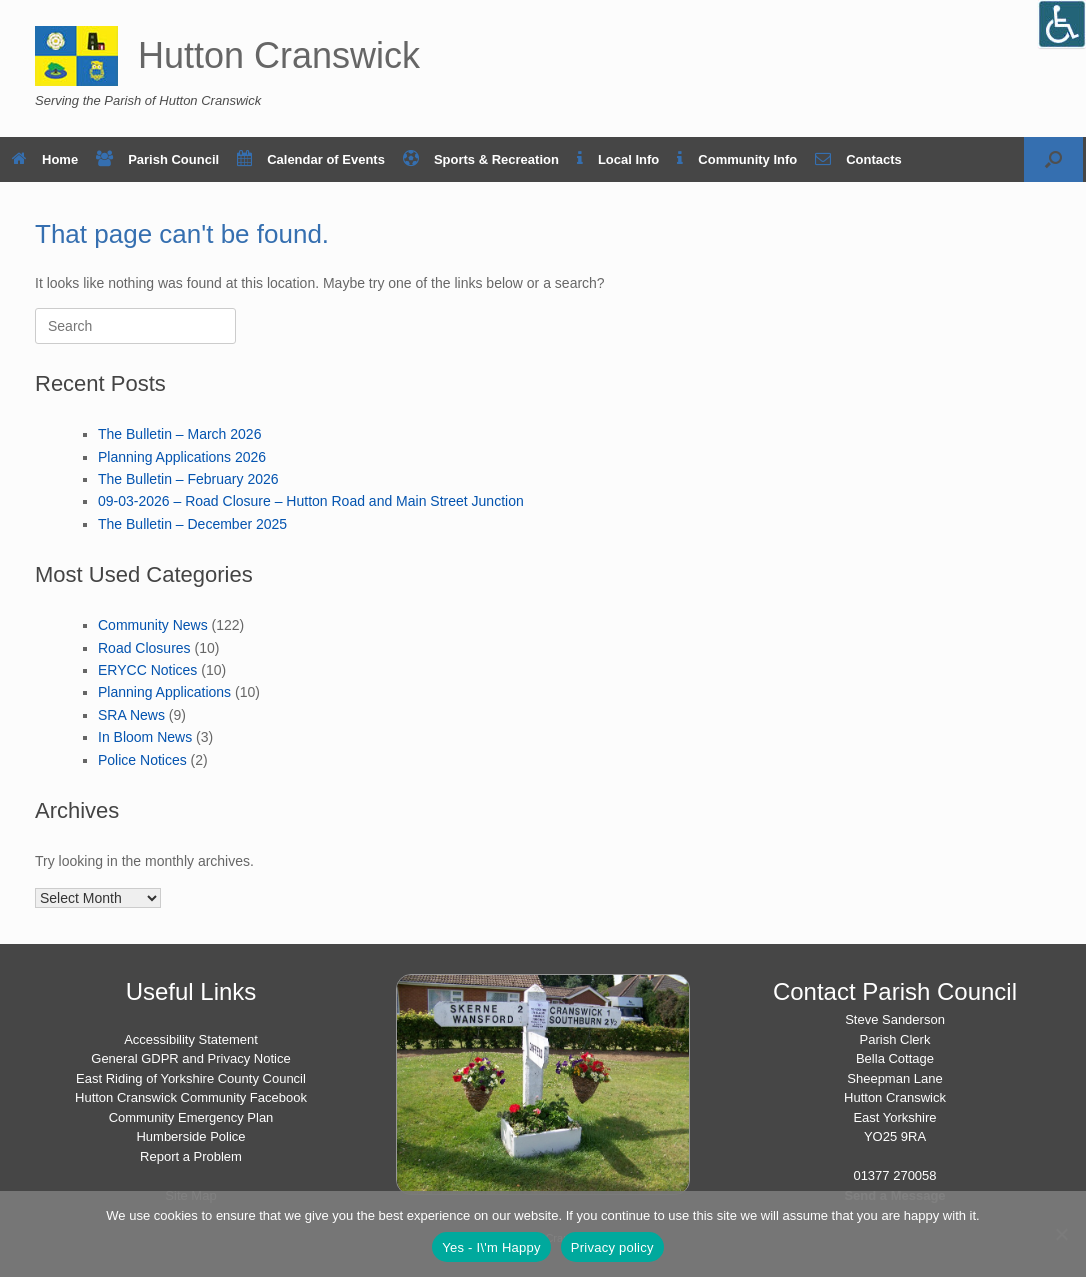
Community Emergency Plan (191, 1117)
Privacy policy (612, 1247)
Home (45, 159)
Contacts (858, 159)
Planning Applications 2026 (182, 457)
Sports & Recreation (481, 159)
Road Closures (144, 648)
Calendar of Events (311, 159)
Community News (153, 625)
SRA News (131, 715)
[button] (1053, 159)
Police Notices (142, 760)
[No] (1061, 1234)
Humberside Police (190, 1136)
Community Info (737, 159)
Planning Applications (164, 692)
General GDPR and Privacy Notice (190, 1058)
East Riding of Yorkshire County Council (191, 1078)
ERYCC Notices (147, 670)
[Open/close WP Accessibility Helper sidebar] (1062, 24)
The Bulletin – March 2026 (179, 434)
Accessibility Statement (191, 1039)
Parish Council (157, 159)
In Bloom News (145, 737)
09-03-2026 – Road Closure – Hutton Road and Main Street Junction (311, 501)
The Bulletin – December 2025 (192, 524)
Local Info (618, 159)
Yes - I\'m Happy (491, 1247)
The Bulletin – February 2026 (188, 479)
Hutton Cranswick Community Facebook (191, 1097)
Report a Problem (191, 1156)
